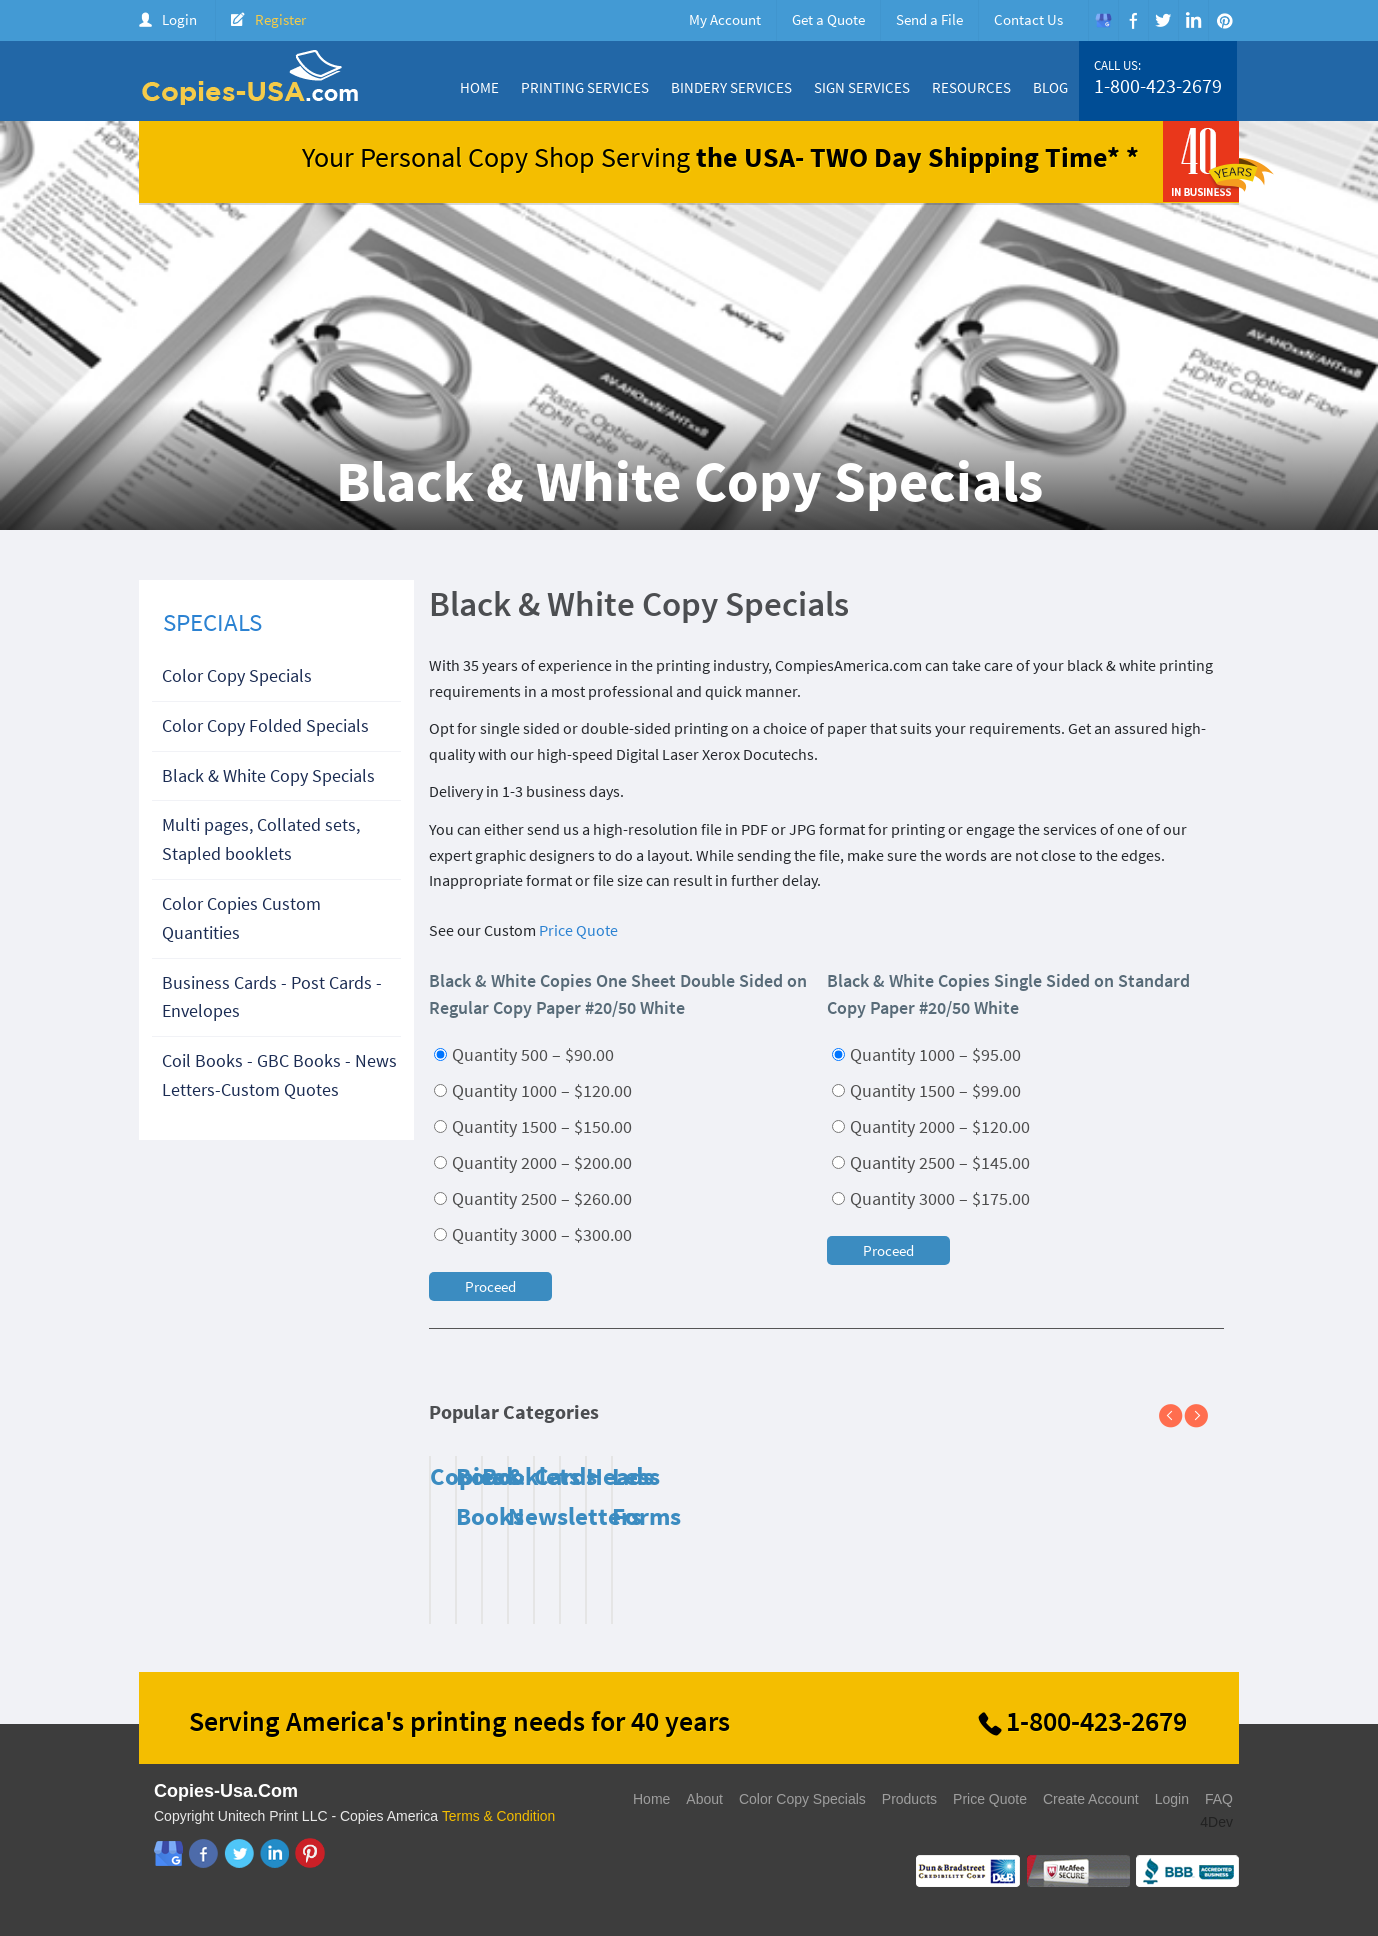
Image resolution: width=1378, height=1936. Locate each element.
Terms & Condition (499, 1816)
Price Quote (578, 930)
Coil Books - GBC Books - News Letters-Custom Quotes (279, 1075)
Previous (1179, 1417)
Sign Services (862, 87)
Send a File (929, 19)
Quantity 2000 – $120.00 (931, 1126)
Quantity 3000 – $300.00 (533, 1234)
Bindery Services (731, 87)
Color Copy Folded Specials (265, 725)
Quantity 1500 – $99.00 (926, 1090)
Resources (971, 87)
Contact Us (1028, 19)
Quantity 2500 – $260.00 (533, 1198)
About (704, 1799)
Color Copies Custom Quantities (241, 918)
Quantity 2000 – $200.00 (533, 1162)
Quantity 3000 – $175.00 (931, 1198)
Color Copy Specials (237, 675)
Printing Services (585, 87)
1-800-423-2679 (1158, 86)
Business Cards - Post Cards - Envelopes (272, 997)
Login (179, 19)
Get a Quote (828, 19)
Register (280, 19)
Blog (1050, 87)
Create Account (1091, 1799)
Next (1204, 1417)
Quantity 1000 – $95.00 (926, 1054)
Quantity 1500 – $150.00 (533, 1126)
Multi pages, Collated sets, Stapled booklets (261, 839)
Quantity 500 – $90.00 (524, 1054)
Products (909, 1799)
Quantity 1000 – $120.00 (533, 1090)
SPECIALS (212, 622)
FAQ (1219, 1799)
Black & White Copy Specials (268, 775)
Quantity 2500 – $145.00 (931, 1162)
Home (479, 87)
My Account (725, 19)
